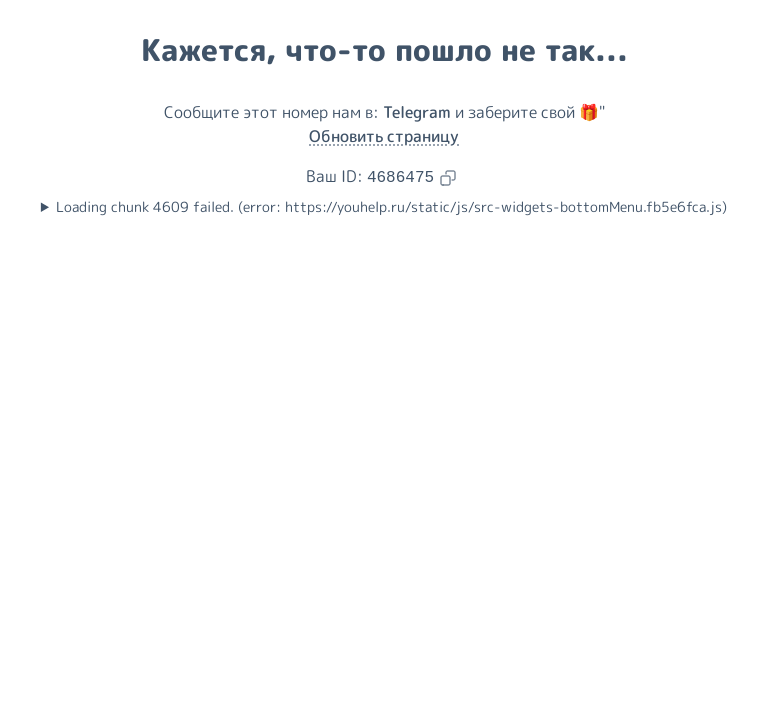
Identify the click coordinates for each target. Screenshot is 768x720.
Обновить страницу (384, 136)
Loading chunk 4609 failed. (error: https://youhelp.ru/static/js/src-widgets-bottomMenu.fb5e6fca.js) (391, 207)
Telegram (417, 112)
